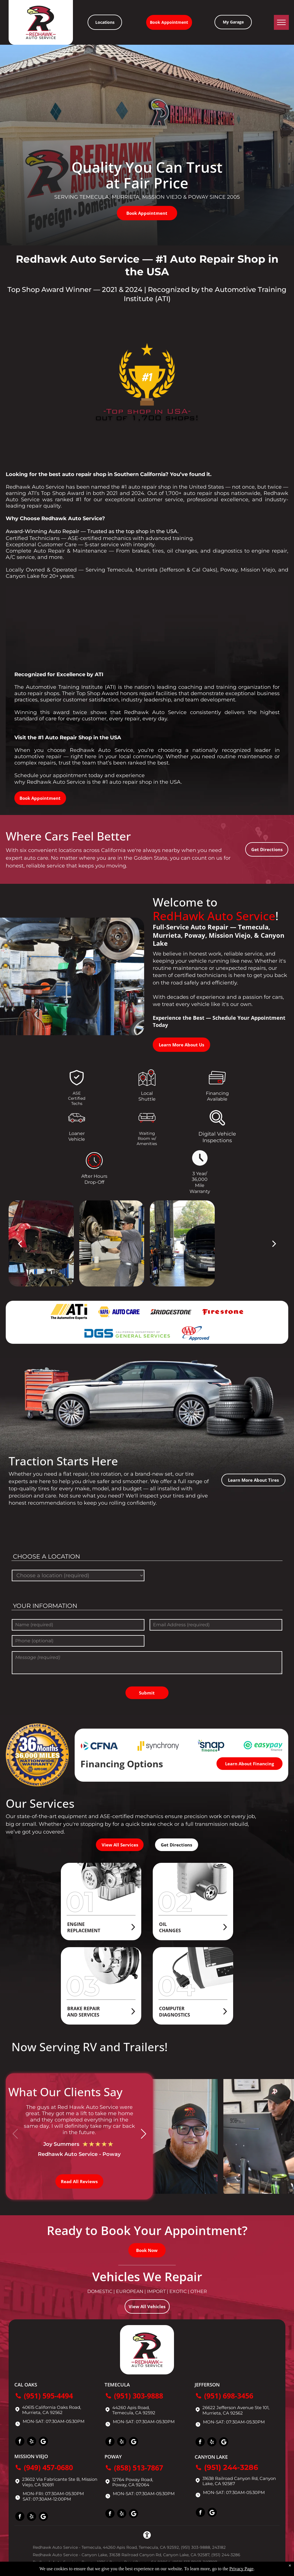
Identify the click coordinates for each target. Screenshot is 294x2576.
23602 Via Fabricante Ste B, (51, 2479)
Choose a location (46, 1556)
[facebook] (19, 2442)
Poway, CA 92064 (130, 2484)
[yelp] (31, 2442)
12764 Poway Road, (132, 2479)
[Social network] (43, 2442)
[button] (143, 2133)
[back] (20, 1243)
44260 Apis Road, (131, 2407)
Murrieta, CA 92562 (222, 2413)
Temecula (117, 2384)
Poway (113, 2456)
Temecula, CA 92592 (133, 2412)
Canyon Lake (211, 2457)
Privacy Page (241, 2568)
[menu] (281, 22)
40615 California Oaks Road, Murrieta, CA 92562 (51, 2410)
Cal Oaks (25, 2384)
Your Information (45, 1605)
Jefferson (207, 2384)
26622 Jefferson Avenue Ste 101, (235, 2407)
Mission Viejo (31, 2456)
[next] (274, 1243)
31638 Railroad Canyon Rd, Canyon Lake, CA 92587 (239, 2481)
